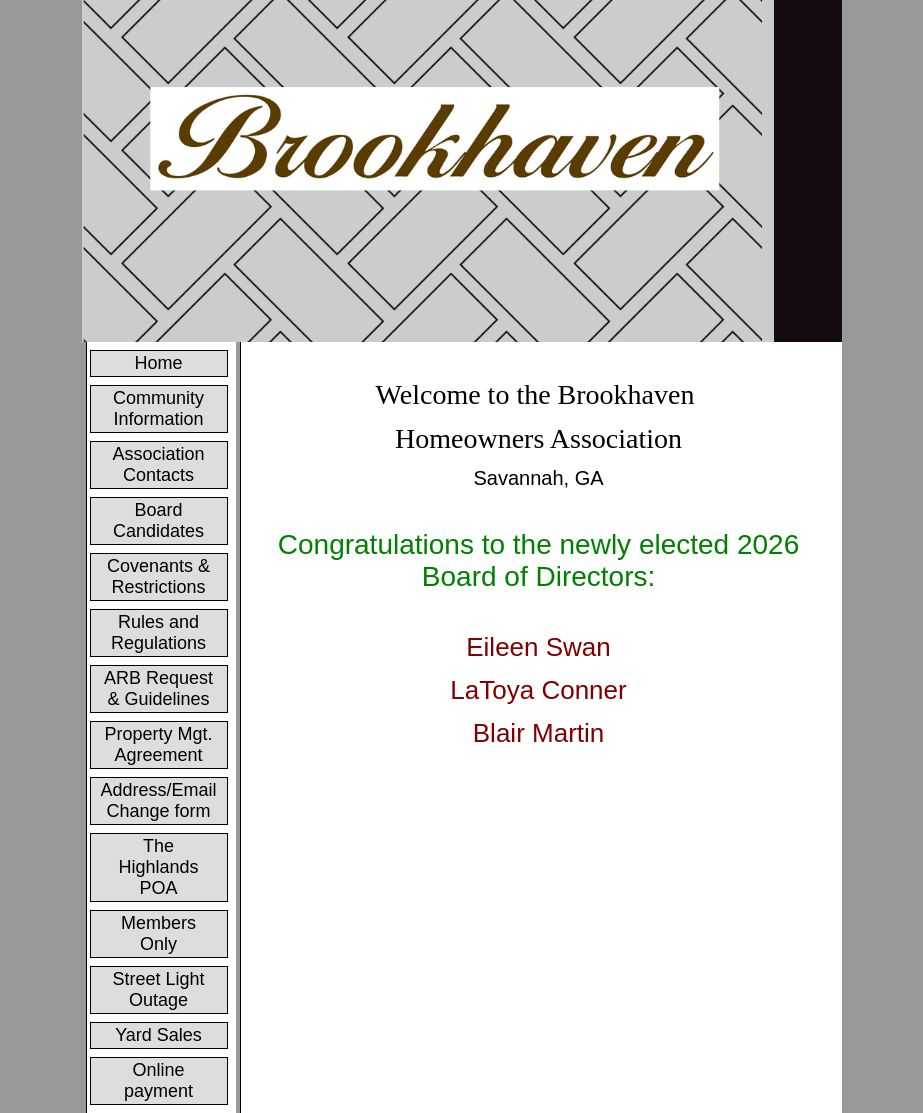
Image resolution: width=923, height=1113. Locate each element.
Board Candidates (158, 520)
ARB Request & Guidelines (158, 688)
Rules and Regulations (158, 632)
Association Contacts (158, 464)
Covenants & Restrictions (158, 576)
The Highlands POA (158, 867)
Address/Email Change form (159, 800)
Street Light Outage (158, 989)
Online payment (158, 1080)
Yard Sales (158, 1035)
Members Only (158, 933)
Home (159, 363)
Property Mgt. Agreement (159, 744)
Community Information (158, 408)
